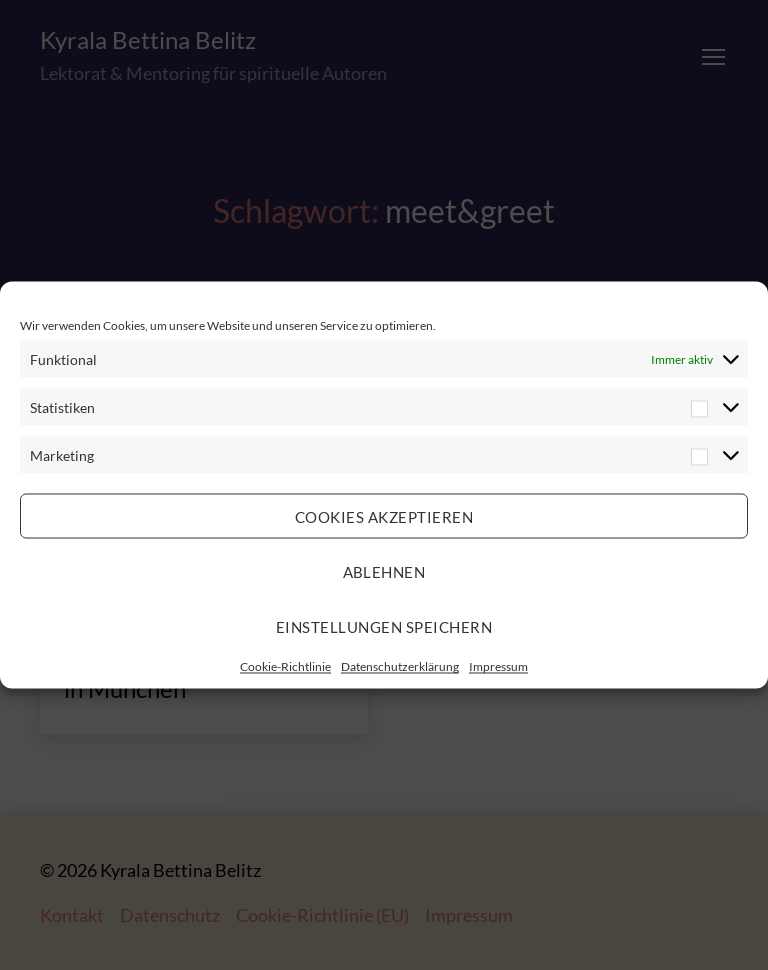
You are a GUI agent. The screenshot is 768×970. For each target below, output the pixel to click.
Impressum (498, 666)
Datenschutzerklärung (400, 666)
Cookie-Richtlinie (285, 666)
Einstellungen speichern (384, 626)
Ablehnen (384, 571)
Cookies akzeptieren (384, 516)
